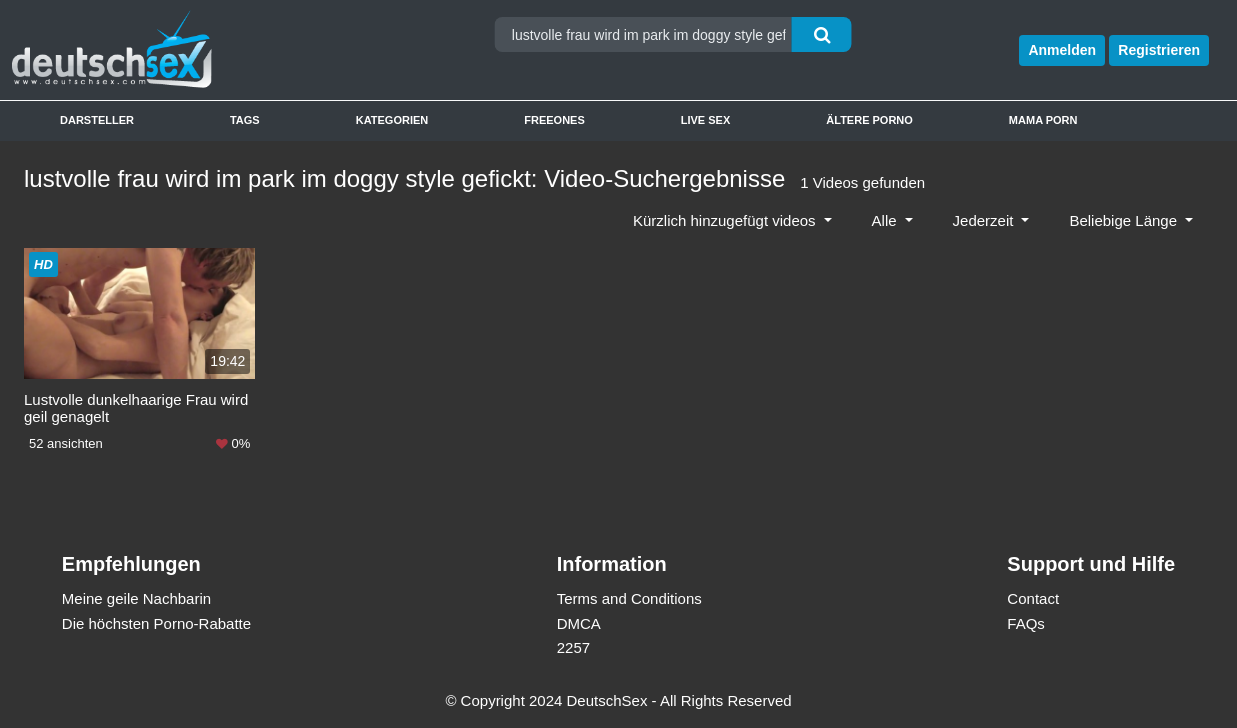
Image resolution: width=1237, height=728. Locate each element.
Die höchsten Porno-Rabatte (156, 623)
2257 (573, 647)
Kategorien (392, 120)
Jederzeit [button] (985, 220)
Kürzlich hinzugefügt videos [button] (726, 220)
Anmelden (1062, 50)
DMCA (579, 623)
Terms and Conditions (629, 598)
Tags (245, 120)
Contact (1033, 598)
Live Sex (706, 120)
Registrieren (1159, 50)
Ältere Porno (869, 120)
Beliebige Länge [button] (1125, 220)
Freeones (554, 120)
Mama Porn (1043, 120)
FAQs (1026, 623)
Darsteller (97, 120)
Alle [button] (886, 220)
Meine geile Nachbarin (136, 598)
